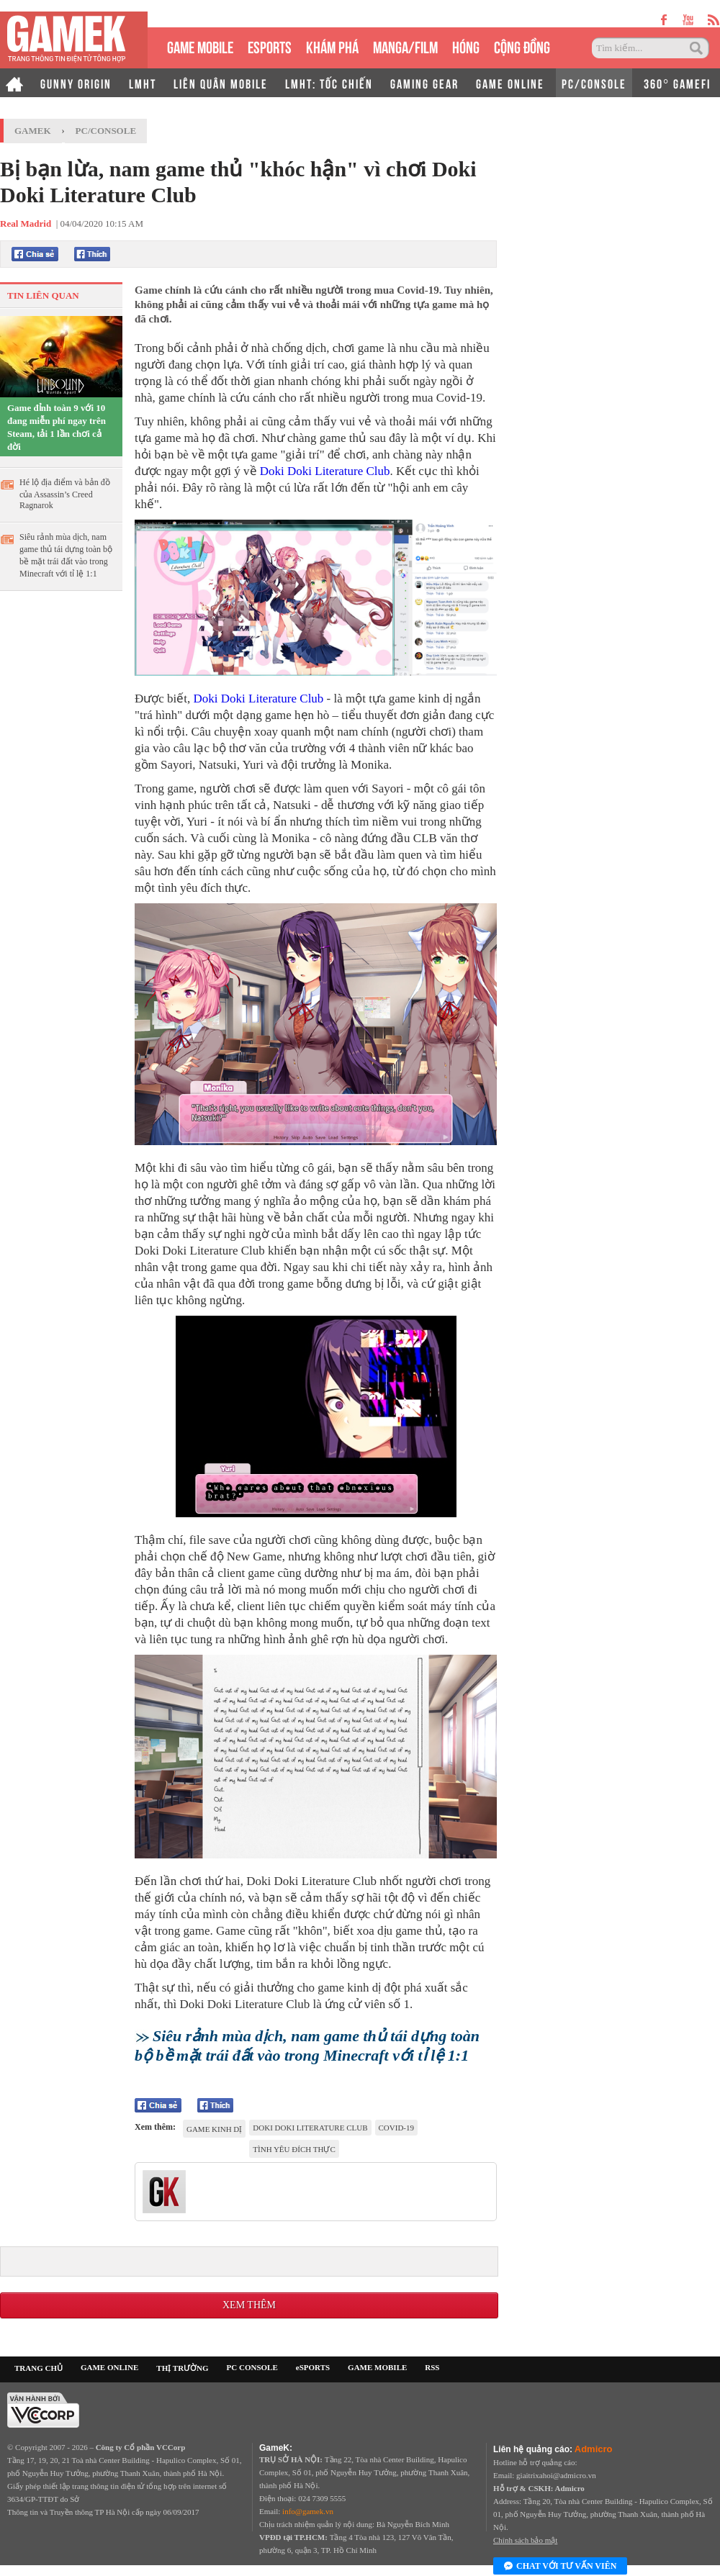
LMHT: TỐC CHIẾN (329, 83)
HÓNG (466, 45)
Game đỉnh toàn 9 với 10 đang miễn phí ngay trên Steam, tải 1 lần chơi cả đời (56, 427)
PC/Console (106, 130)
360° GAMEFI (677, 83)
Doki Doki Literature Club (325, 471)
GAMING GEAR (424, 83)
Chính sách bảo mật (525, 2540)
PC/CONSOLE (594, 83)
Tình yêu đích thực (294, 2149)
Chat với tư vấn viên (560, 2567)
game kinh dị (214, 2129)
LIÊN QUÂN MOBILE (221, 83)
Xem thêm (249, 2305)
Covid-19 (397, 2127)
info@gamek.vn (307, 2511)
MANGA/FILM (405, 45)
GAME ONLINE (510, 83)
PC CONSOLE (252, 2367)
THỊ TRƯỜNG (182, 2368)
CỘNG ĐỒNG (522, 45)
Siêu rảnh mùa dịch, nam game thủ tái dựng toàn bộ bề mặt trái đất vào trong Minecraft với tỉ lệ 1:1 (65, 555)
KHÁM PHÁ (332, 45)
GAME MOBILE (200, 45)
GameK (32, 130)
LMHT (142, 83)
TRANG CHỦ (38, 2368)
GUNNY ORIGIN (76, 83)
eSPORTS (270, 45)
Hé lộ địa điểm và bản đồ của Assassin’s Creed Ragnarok (64, 493)
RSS (432, 2367)
